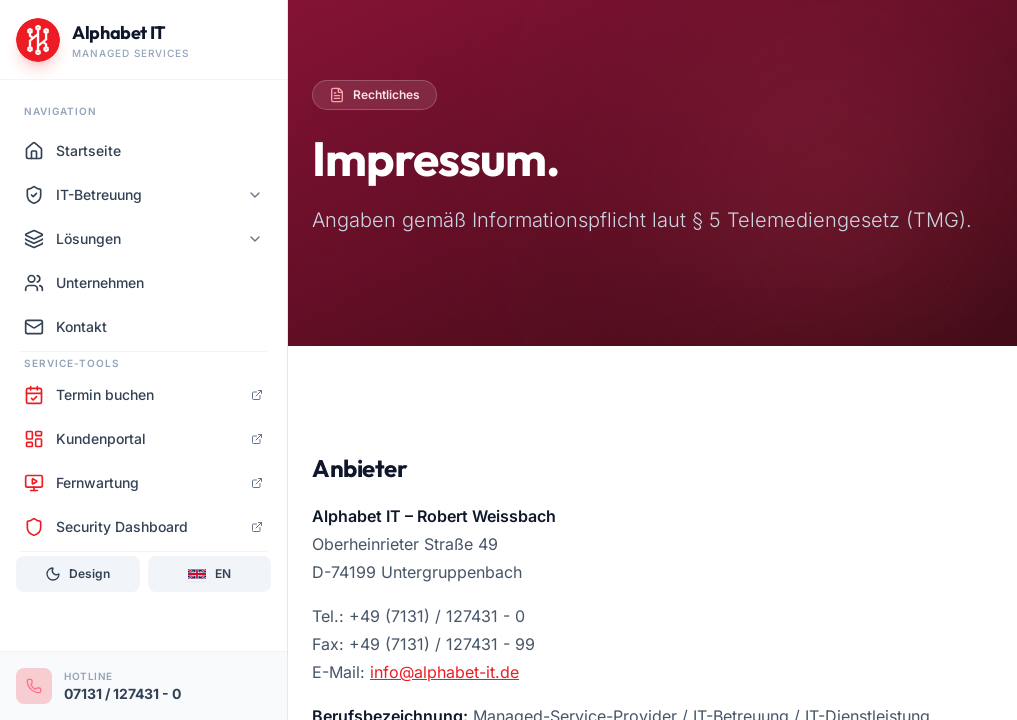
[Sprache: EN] (210, 574)
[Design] (78, 574)
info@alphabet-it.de (444, 672)
